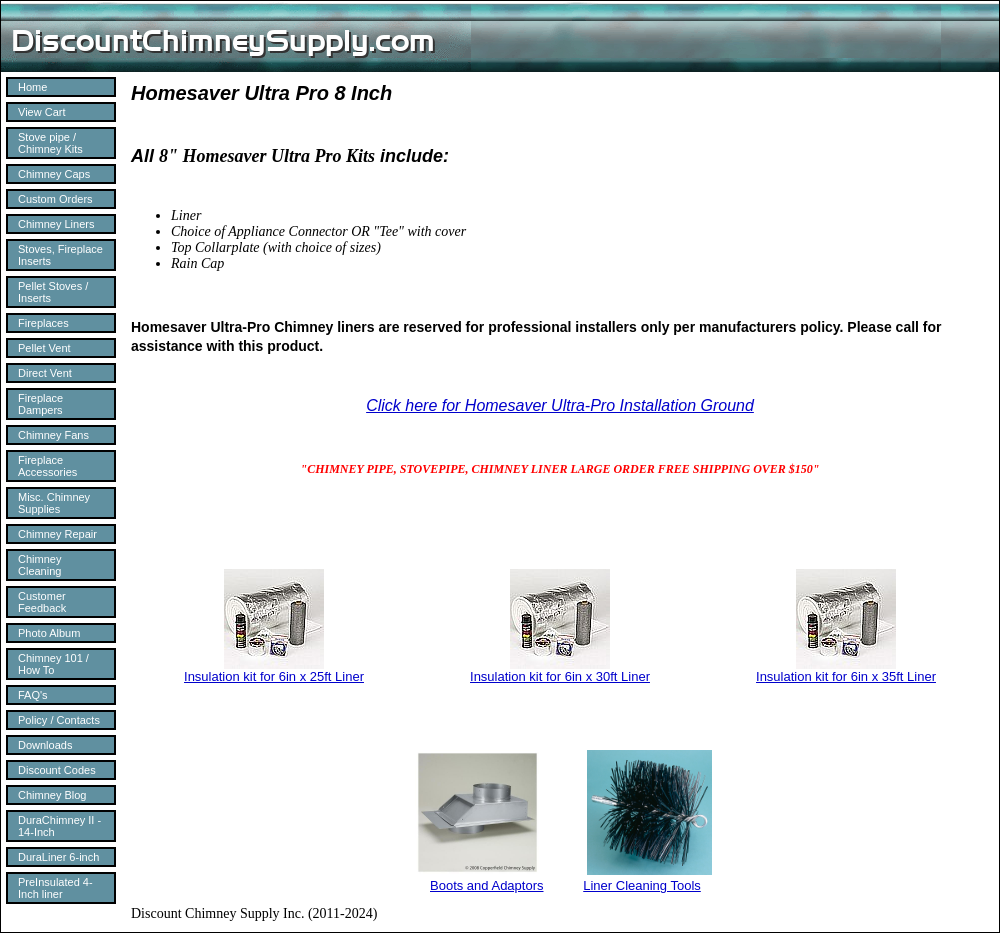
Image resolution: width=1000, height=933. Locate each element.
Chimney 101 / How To (53, 664)
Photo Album (49, 633)
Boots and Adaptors (486, 885)
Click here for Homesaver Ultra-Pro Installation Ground (560, 405)
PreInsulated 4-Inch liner (55, 888)
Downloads (45, 745)
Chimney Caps (54, 174)
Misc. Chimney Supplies (54, 503)
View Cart (41, 112)
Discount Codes (57, 770)
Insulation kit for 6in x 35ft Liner (846, 676)
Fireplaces (43, 323)
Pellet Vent (44, 348)
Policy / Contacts (59, 720)
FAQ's (33, 695)
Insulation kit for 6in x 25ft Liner (274, 676)
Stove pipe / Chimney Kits (50, 143)
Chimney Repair (57, 534)
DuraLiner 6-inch (58, 857)
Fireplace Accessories (47, 466)
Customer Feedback (42, 602)
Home (32, 87)
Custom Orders (55, 199)
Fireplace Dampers (40, 404)
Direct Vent (45, 373)
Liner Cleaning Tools (642, 885)
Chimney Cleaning (39, 565)
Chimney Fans (53, 435)
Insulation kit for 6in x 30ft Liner (560, 676)
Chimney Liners (56, 224)
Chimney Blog (52, 795)
